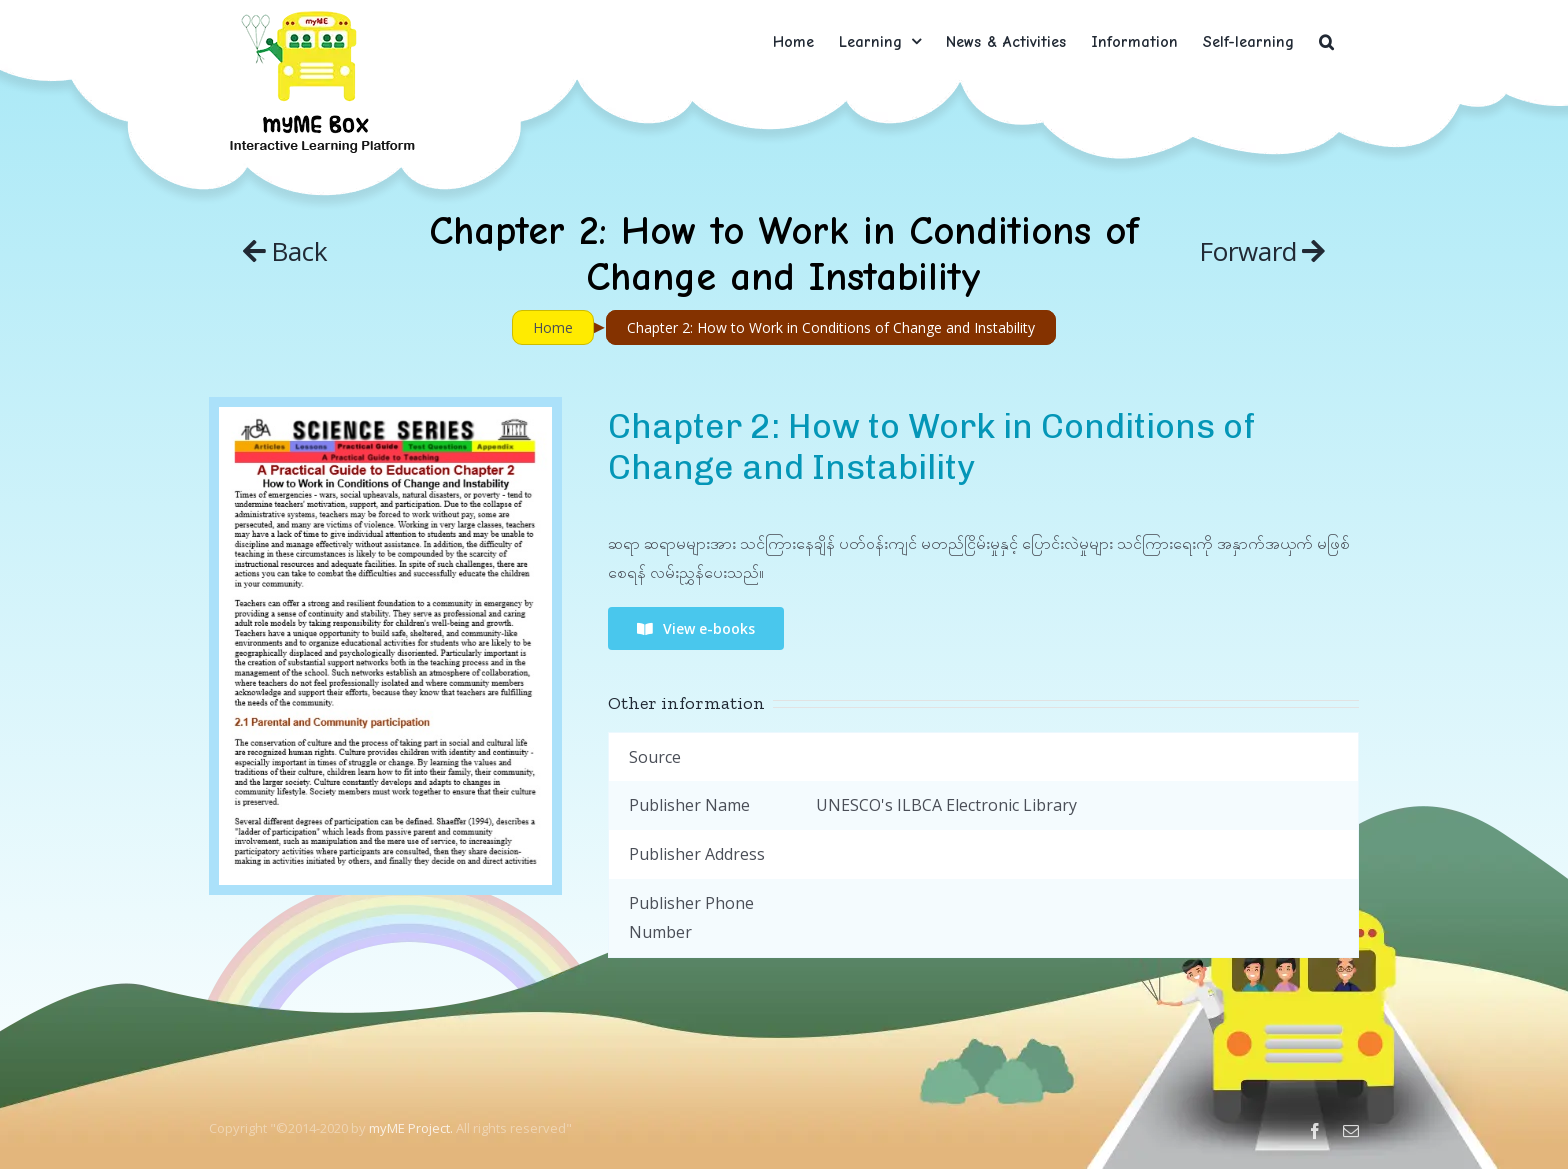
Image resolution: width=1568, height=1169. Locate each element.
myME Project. (411, 1128)
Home (553, 327)
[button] (1326, 41)
